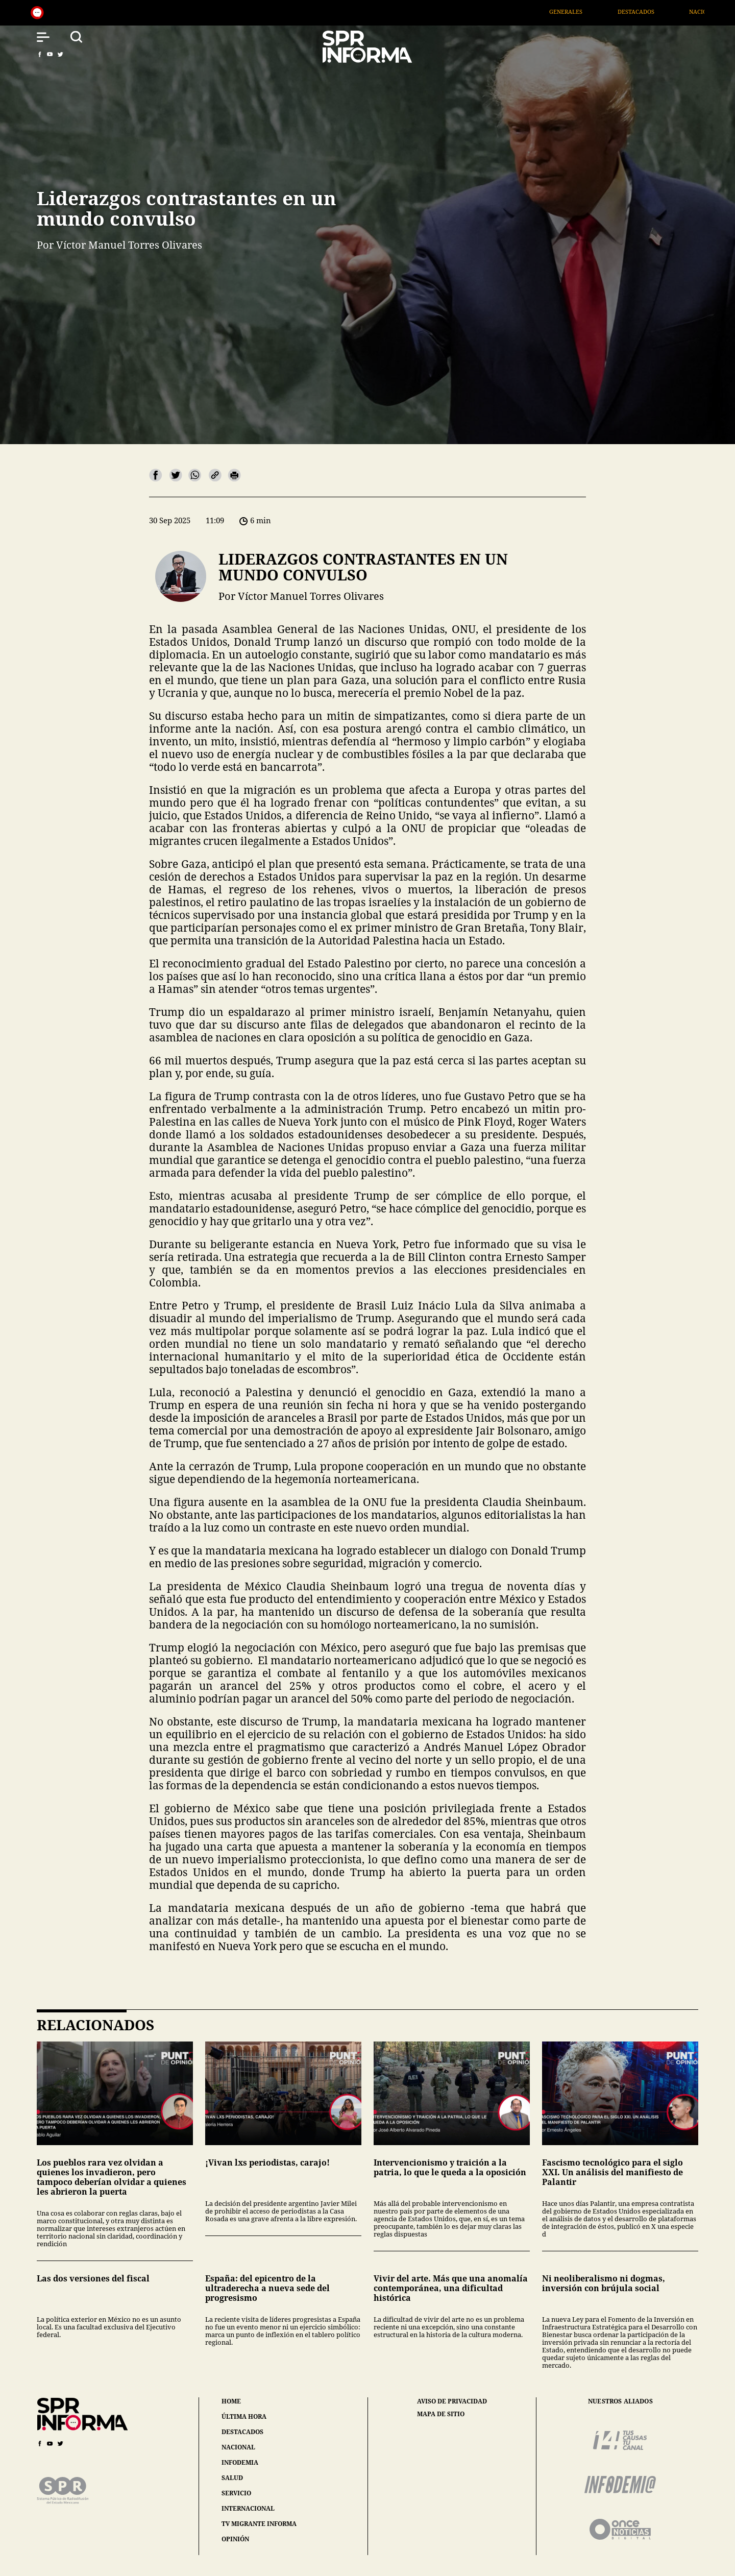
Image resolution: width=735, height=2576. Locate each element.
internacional (248, 2508)
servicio (236, 2493)
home (231, 2401)
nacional (238, 2447)
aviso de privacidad (452, 2401)
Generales (584, 11)
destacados (242, 2431)
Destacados (654, 11)
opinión (235, 2539)
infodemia (240, 2462)
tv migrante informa (259, 2523)
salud (232, 2477)
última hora (244, 2416)
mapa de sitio (440, 2414)
